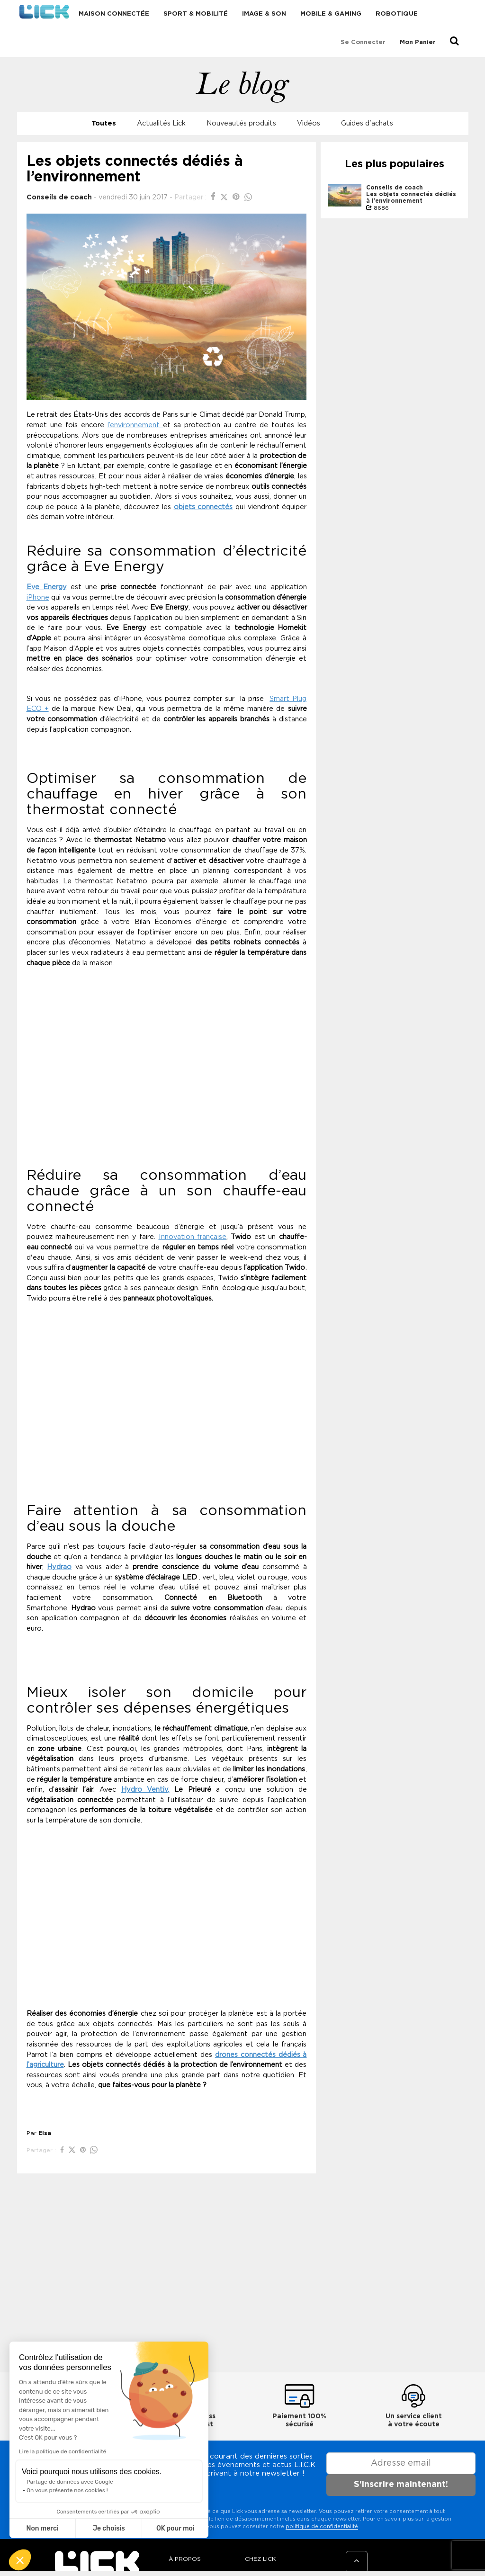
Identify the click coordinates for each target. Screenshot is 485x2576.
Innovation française (192, 1236)
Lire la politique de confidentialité (62, 2451)
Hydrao (59, 1567)
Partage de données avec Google (70, 2481)
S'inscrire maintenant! (401, 2484)
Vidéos (308, 123)
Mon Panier (418, 42)
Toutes (103, 123)
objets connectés (203, 507)
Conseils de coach (59, 197)
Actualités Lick (161, 123)
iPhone (38, 597)
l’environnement (135, 425)
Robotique (397, 14)
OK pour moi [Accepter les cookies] (175, 2528)
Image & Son (264, 14)
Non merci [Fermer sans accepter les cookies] (42, 2528)
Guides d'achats (367, 123)
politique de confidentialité (322, 2526)
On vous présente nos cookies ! (67, 2490)
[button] (20, 2560)
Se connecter (363, 42)
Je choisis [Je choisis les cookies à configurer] (109, 2528)
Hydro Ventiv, (145, 1789)
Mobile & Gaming (330, 14)
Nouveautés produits (241, 123)
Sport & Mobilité (195, 14)
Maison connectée (114, 14)
